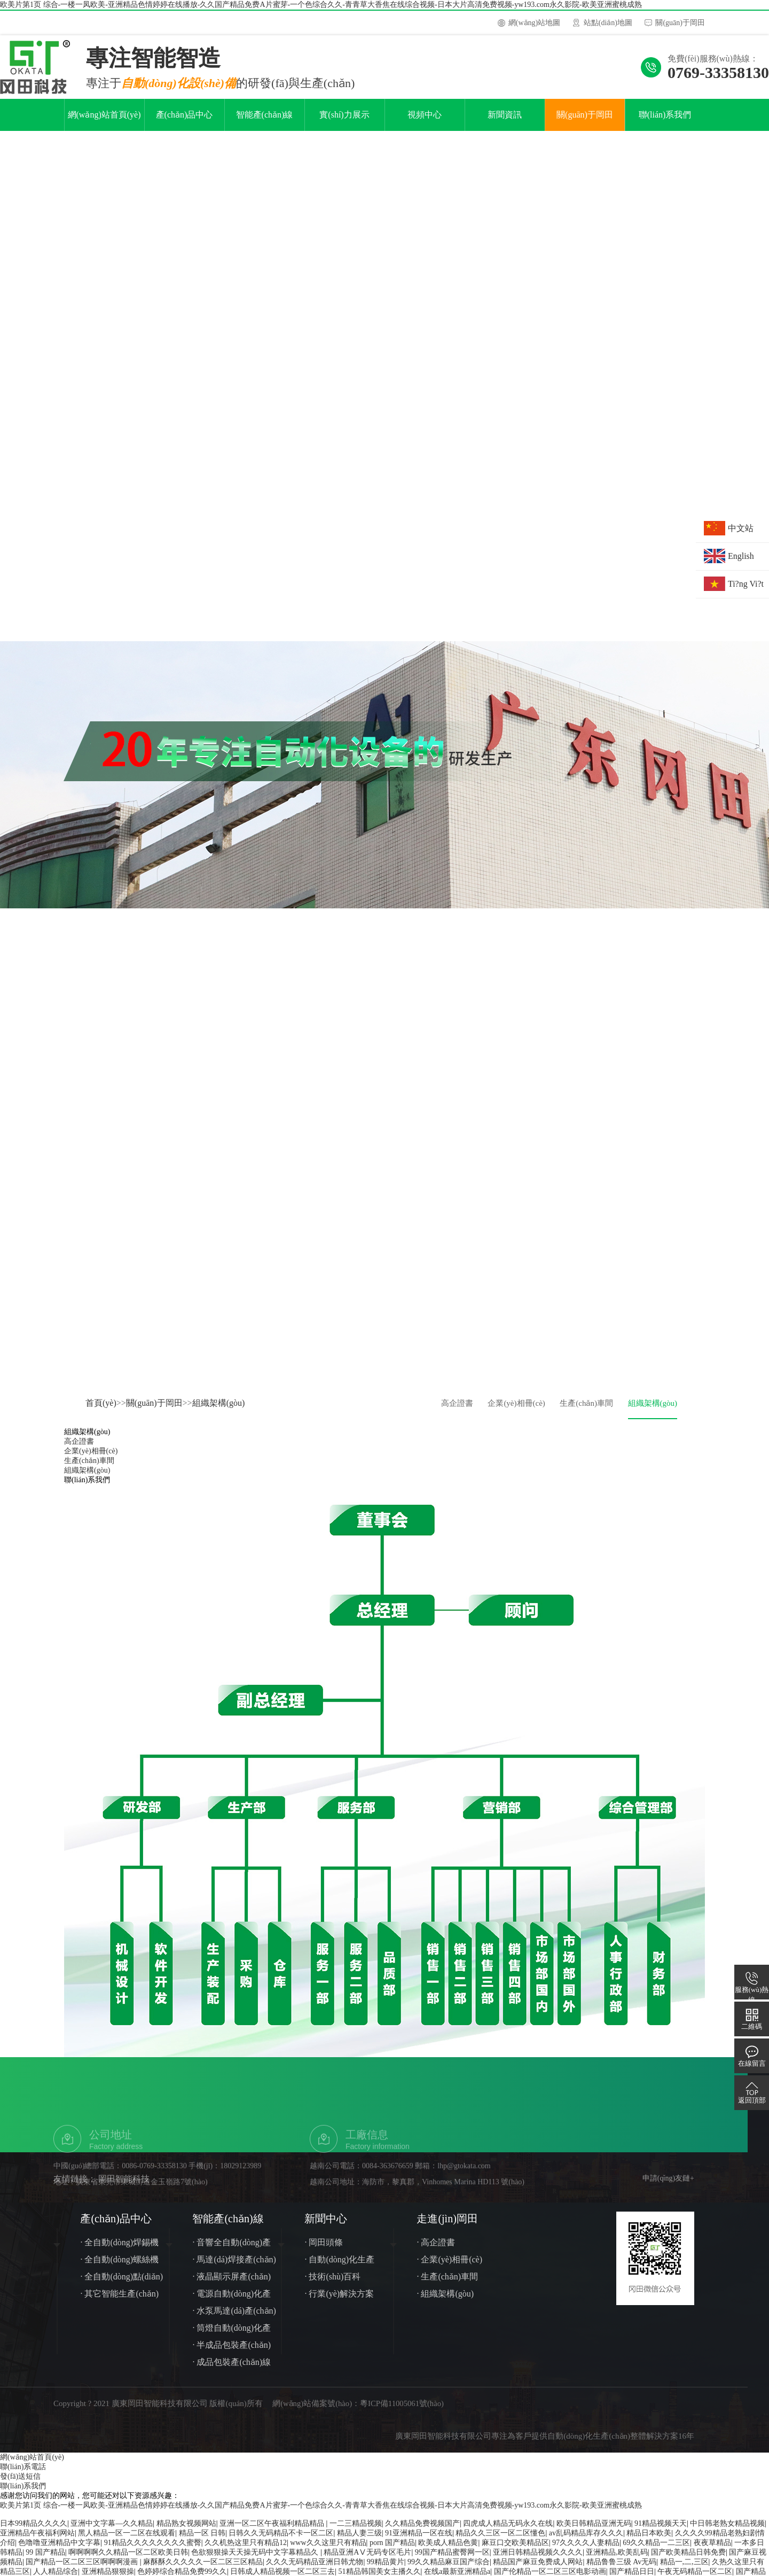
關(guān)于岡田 (680, 23)
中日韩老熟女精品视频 (727, 2532)
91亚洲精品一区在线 (418, 2542)
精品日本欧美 (648, 2542)
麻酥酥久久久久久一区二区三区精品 (203, 2570)
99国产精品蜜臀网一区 (452, 2561)
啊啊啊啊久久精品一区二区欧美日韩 (128, 2561)
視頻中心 (424, 123)
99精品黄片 (385, 2570)
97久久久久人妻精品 (585, 2551)
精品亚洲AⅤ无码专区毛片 (367, 2561)
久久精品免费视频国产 (422, 2532)
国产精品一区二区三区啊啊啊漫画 (83, 2570)
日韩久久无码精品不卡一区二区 (281, 2542)
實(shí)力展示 (344, 123)
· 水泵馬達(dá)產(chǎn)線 (234, 2321)
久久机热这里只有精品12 (246, 2551)
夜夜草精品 (712, 2551)
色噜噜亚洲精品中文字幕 (59, 2551)
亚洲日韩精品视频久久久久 (538, 2561)
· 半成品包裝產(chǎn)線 (231, 2355)
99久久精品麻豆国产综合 (448, 2570)
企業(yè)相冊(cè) (516, 1411)
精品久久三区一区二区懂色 (500, 2542)
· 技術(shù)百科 (332, 2285)
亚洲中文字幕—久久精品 (111, 2532)
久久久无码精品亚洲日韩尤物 (314, 2570)
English (741, 556)
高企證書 (457, 1411)
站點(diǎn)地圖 (608, 23)
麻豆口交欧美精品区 (515, 2551)
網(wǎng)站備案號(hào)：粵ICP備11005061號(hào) (365, 2411)
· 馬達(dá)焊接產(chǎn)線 (234, 2270)
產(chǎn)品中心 (184, 123)
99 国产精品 (45, 2561)
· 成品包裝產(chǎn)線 (231, 2370)
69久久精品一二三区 (656, 2551)
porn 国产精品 (392, 2551)
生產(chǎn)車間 (586, 1411)
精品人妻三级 (359, 2542)
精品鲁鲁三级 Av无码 (621, 2570)
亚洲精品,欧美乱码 (617, 2561)
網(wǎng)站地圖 (534, 23)
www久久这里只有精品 (328, 2551)
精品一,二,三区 (684, 2570)
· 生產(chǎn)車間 (447, 2285)
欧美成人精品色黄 (448, 2551)
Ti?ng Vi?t (746, 583)
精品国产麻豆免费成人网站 (538, 2570)
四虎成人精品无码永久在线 (508, 2532)
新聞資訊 (505, 123)
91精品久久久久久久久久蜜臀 (152, 2551)
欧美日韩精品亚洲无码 (593, 2532)
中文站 (741, 528)
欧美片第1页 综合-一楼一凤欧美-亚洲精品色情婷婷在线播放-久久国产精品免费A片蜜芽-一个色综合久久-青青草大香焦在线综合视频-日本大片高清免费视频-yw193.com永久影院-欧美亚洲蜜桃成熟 (321, 5)
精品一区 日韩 (202, 2542)
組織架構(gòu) (218, 1411)
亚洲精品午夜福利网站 (37, 2542)
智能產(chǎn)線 (264, 123)
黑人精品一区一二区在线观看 (126, 2542)
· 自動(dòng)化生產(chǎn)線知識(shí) (339, 2270)
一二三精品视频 (355, 2532)
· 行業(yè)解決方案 (339, 2302)
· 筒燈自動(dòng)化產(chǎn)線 (231, 2338)
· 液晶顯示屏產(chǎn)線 (231, 2287)
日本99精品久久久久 (33, 2532)
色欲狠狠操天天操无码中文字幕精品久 (255, 2561)
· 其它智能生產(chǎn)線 (119, 2304)
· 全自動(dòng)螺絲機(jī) (119, 2270)
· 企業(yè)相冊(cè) (449, 2268)
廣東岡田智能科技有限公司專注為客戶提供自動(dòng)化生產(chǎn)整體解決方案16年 (544, 2444)
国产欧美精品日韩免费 (688, 2561)
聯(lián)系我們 (665, 123)
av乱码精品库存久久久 (586, 2542)
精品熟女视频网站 (186, 2532)
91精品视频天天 (660, 2532)
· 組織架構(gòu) (445, 2302)
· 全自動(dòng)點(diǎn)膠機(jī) (121, 2287)
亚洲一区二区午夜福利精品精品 (272, 2532)
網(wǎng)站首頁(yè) (104, 123)
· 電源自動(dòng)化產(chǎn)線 (231, 2304)
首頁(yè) (100, 1411)
